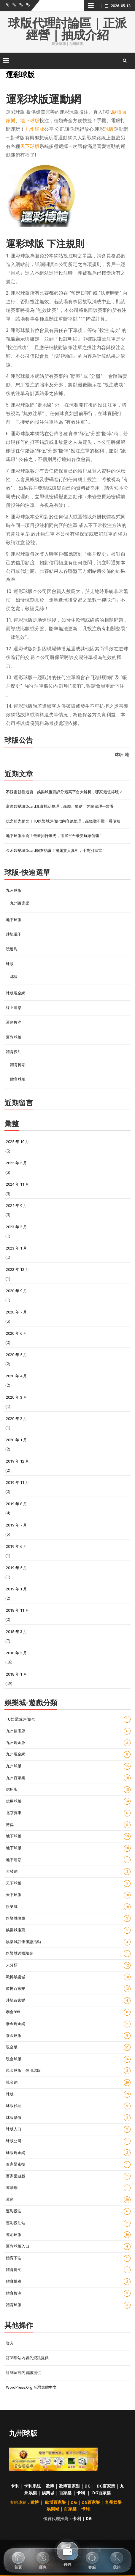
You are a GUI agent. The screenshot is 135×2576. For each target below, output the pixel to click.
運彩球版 (13, 1037)
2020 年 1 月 (16, 1440)
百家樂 (65, 2493)
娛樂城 (68, 1906)
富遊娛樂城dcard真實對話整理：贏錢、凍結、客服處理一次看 (60, 806)
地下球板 (68, 1836)
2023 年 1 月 (16, 1248)
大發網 (68, 1871)
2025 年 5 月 (16, 1163)
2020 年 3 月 (16, 1397)
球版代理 (68, 2106)
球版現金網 (16, 993)
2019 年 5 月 (16, 1568)
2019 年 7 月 (16, 1525)
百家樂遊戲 (68, 2176)
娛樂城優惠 (68, 1918)
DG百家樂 (106, 2486)
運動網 (68, 2188)
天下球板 (68, 1883)
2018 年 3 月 (16, 1631)
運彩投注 (13, 1022)
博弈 (68, 1824)
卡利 (15, 2486)
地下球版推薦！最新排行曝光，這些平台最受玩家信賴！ (54, 836)
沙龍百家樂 (68, 2000)
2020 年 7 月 (16, 1312)
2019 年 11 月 (17, 1482)
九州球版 (34, 129)
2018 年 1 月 (16, 1674)
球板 (14, 976)
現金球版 (68, 2059)
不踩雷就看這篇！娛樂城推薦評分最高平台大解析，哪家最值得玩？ (64, 792)
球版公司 (68, 2141)
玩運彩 (12, 949)
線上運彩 (13, 1007)
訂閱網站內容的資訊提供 (27, 2358)
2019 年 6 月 (16, 1546)
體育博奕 (68, 2270)
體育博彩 (18, 1065)
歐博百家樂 (68, 1988)
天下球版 (29, 146)
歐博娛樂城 (68, 1977)
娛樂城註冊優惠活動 (68, 1942)
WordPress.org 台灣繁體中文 (31, 2387)
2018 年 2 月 (16, 1653)
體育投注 (13, 1052)
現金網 (68, 2082)
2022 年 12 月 (17, 1269)
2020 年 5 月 (16, 1355)
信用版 (68, 1789)
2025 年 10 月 (17, 1141)
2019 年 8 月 (16, 1504)
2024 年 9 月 (16, 1205)
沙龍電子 (13, 934)
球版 (109, 129)
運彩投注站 (68, 2223)
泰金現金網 (68, 2024)
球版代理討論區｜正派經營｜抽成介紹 (67, 29)
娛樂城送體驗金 (68, 1953)
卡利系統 (32, 2486)
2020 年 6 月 (16, 1333)
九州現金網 (68, 1754)
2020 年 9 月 (16, 1291)
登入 (10, 2343)
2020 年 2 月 (16, 1418)
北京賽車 (68, 1813)
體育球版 (18, 1079)
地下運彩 (68, 1859)
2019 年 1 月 (16, 1589)
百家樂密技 (68, 2164)
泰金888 (68, 2012)
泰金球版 (68, 2035)
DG (87, 2486)
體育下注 (68, 2258)
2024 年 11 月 (17, 1184)
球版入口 (68, 2129)
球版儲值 (68, 2117)
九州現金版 (68, 1743)
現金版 (68, 2047)
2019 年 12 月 (17, 1461)
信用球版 (68, 1801)
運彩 (68, 2199)
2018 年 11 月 (17, 1610)
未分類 (68, 1965)
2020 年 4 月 (16, 1376)
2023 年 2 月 (16, 1227)
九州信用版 (68, 1731)
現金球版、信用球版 (68, 2070)
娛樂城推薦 (68, 1930)
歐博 (50, 2486)
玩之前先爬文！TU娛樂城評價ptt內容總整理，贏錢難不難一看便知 (63, 821)
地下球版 (29, 120)
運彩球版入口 (68, 2246)
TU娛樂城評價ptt (68, 1719)
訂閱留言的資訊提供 (23, 2372)
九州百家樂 (20, 903)
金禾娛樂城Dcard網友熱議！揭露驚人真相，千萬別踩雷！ (56, 850)
